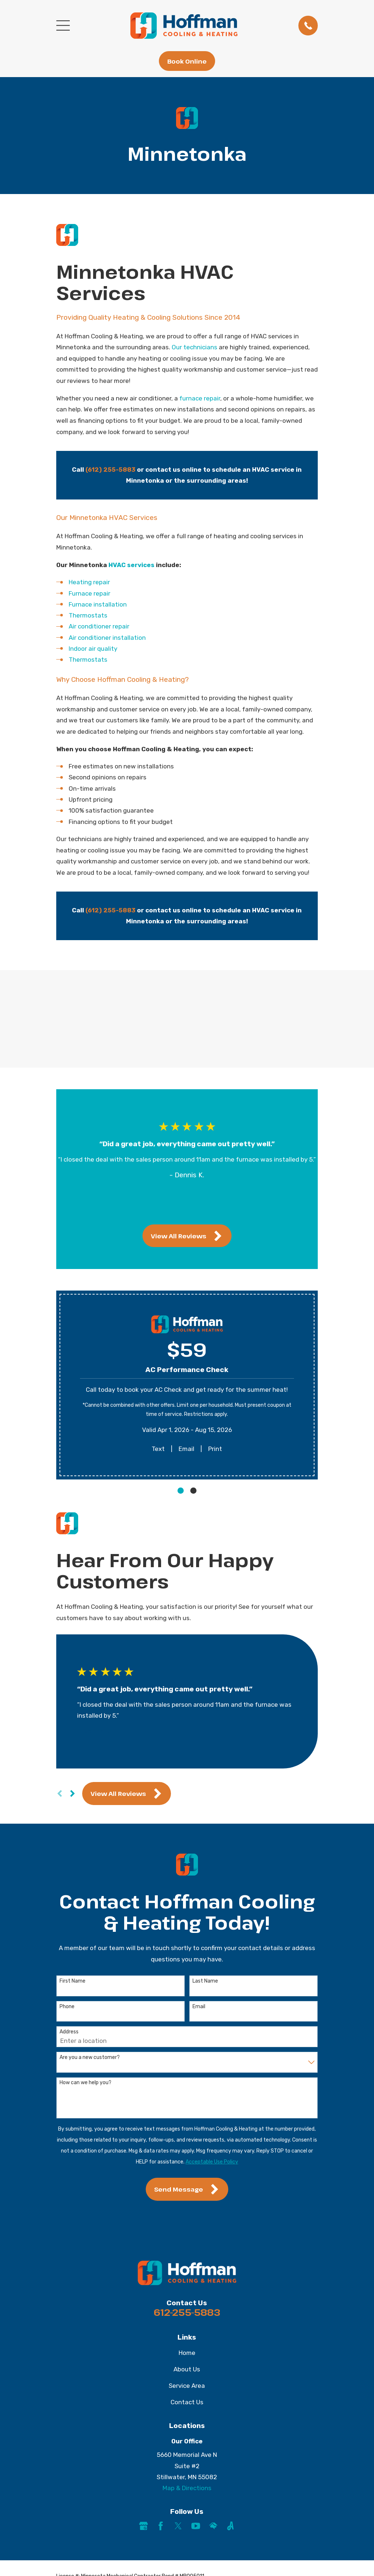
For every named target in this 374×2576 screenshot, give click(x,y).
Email (186, 1448)
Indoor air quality (93, 648)
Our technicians (194, 347)
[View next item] (193, 1207)
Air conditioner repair (99, 626)
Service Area (187, 2385)
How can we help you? (85, 2083)
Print (215, 1448)
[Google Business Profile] (143, 2526)
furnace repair (199, 398)
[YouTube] (195, 2526)
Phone (67, 2007)
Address (69, 2032)
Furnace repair (89, 593)
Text (158, 1448)
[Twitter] (178, 2526)
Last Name (205, 1981)
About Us (186, 2369)
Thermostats (88, 615)
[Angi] (230, 2526)
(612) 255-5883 (110, 469)
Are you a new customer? (90, 2057)
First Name (72, 1981)
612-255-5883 (187, 2312)
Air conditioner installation (107, 637)
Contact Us (187, 2402)
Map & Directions (187, 2488)
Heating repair (89, 582)
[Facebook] (160, 2526)
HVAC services (131, 565)
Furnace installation (98, 604)
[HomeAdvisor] (213, 2526)
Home (187, 2352)
